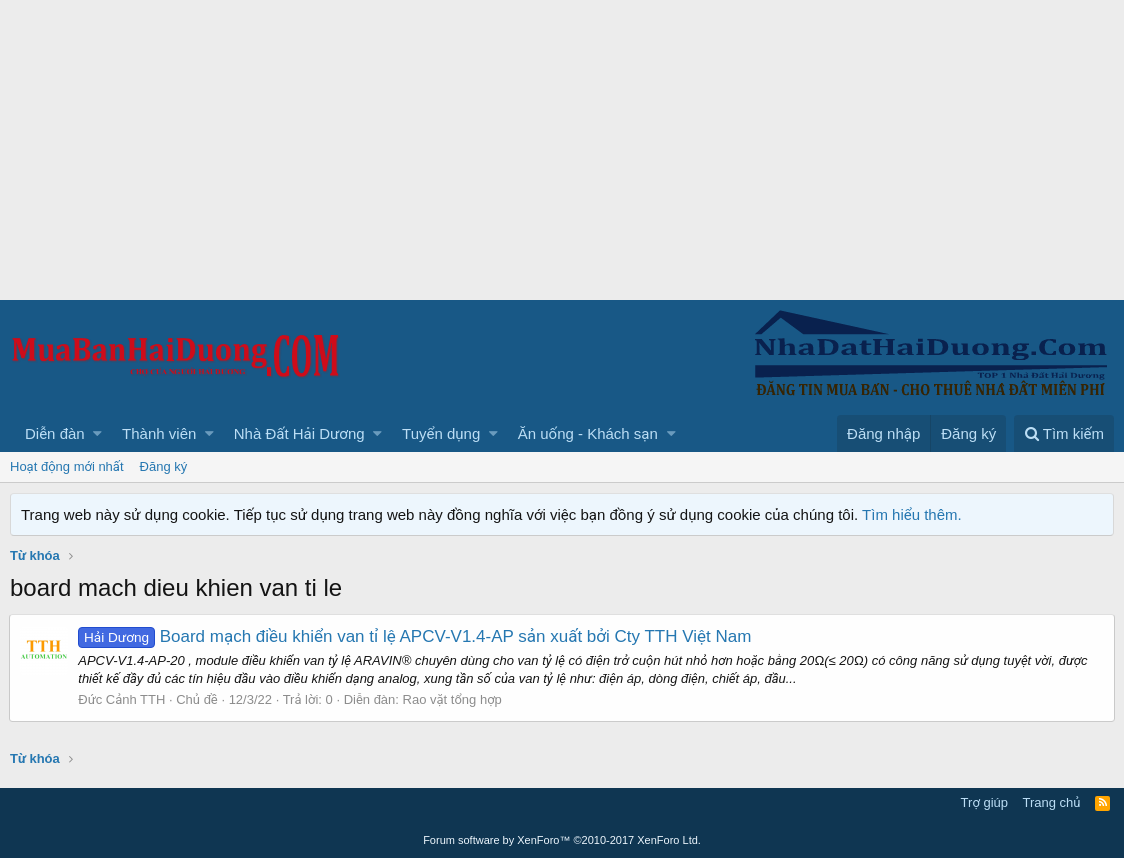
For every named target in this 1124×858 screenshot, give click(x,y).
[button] (97, 433)
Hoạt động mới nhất (67, 466)
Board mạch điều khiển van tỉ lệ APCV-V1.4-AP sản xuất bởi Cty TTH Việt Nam (415, 636)
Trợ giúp (984, 802)
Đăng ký (164, 466)
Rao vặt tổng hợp (452, 699)
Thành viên (159, 433)
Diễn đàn (55, 433)
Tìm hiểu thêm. (912, 514)
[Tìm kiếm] (1064, 433)
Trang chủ (1052, 802)
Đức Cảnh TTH (122, 699)
